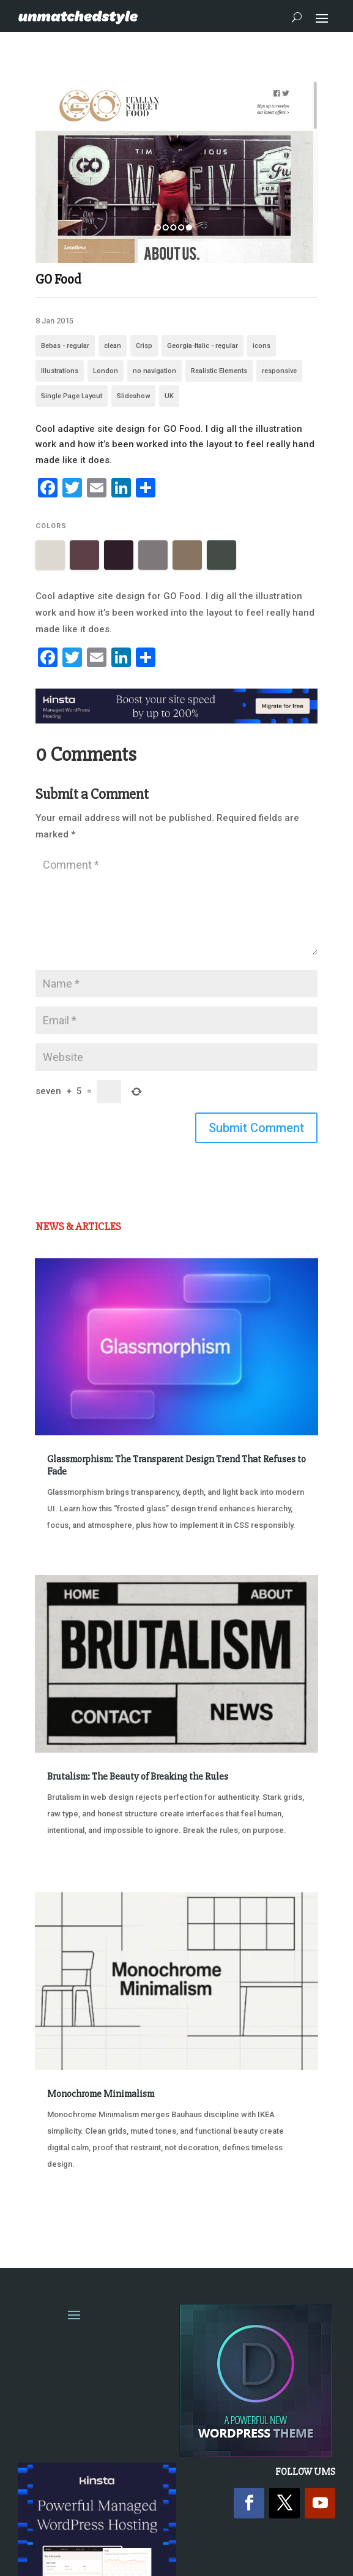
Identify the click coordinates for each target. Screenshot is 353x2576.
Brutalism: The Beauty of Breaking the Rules (137, 1776)
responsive (279, 371)
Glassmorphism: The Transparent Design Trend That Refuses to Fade (176, 1465)
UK (169, 396)
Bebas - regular (65, 346)
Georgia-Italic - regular (202, 346)
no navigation (154, 371)
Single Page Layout (71, 396)
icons (261, 346)
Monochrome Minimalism (100, 2094)
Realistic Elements (219, 371)
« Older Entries (75, 2210)
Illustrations (59, 371)
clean (112, 346)
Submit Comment (256, 1127)
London (105, 371)
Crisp (144, 346)
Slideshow (133, 396)
